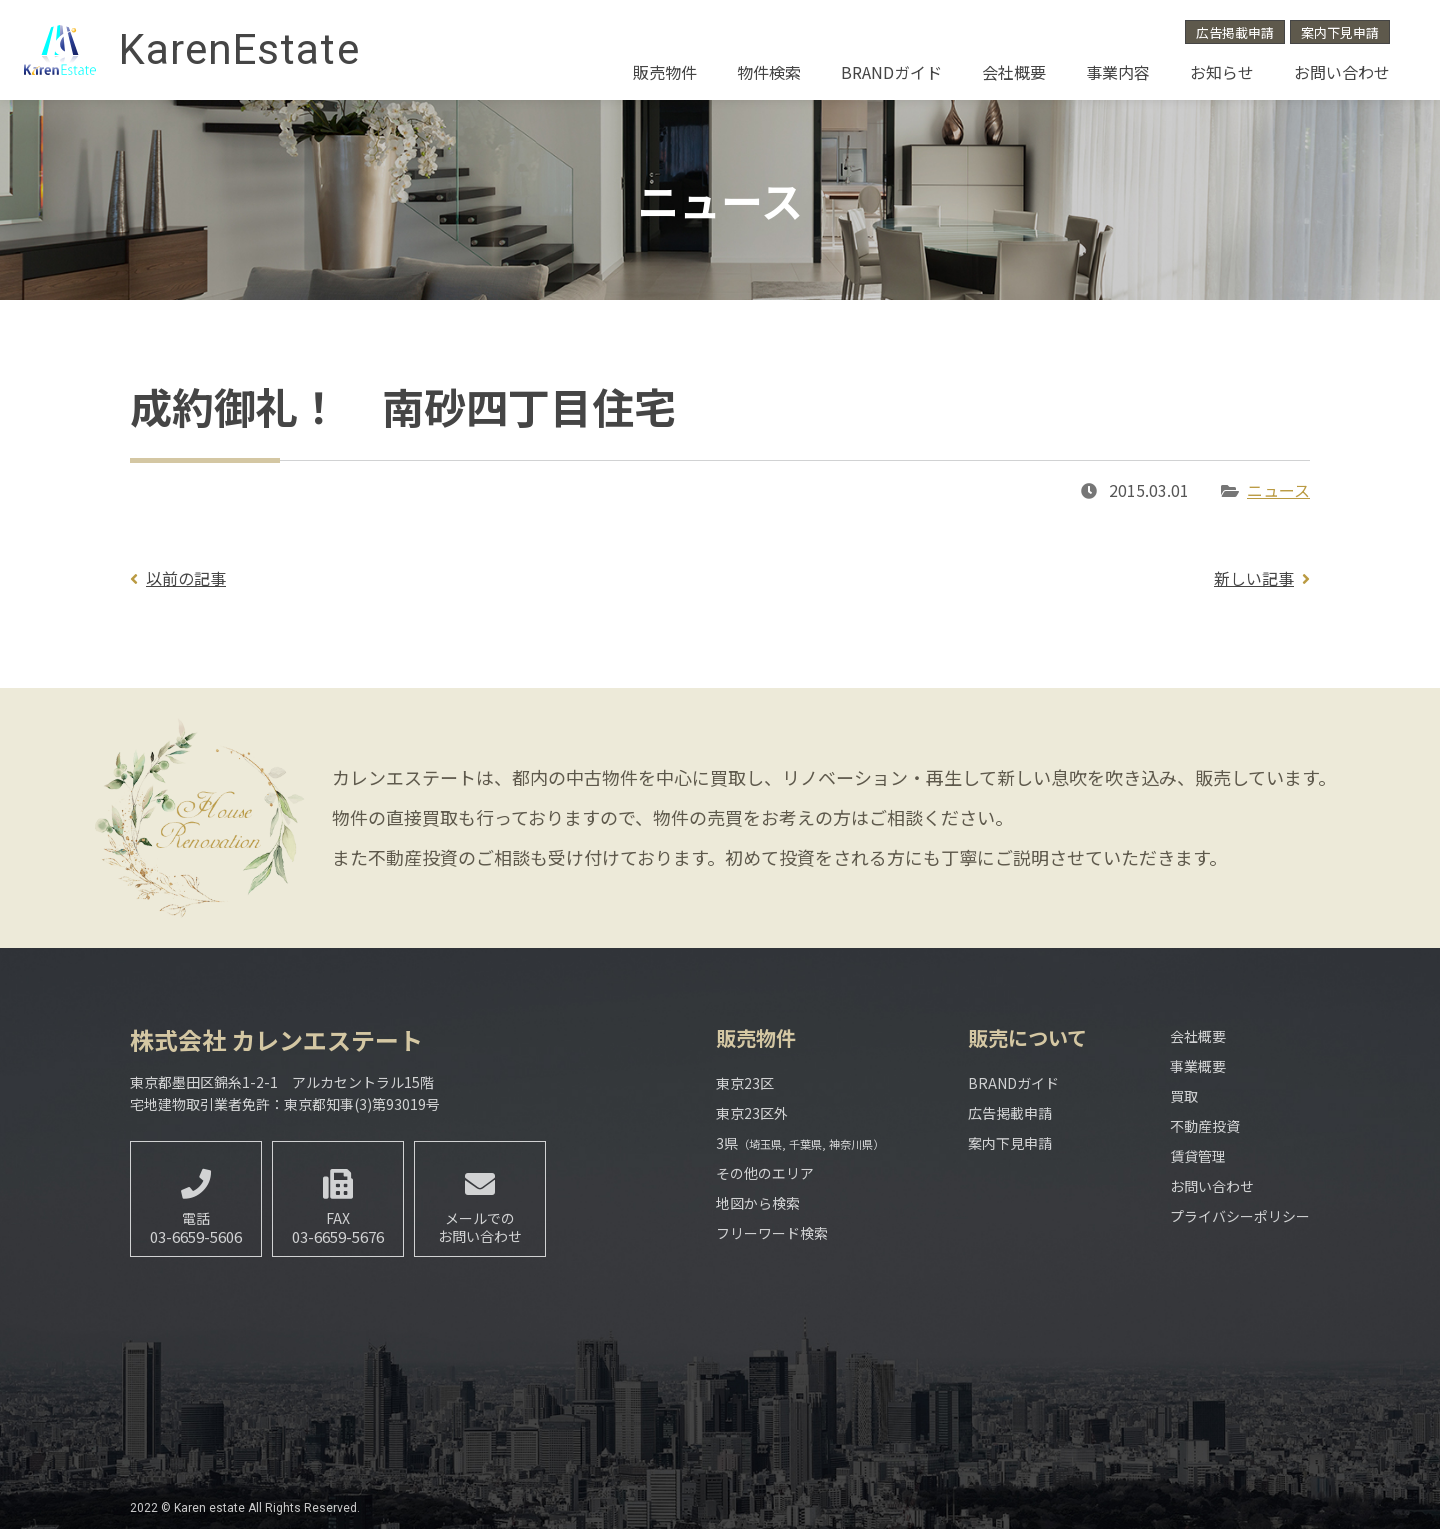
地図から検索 (758, 1203)
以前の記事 (186, 578)
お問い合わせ (1342, 72)
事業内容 (1118, 72)
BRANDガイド (891, 72)
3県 (800, 1143)
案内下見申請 (1340, 32)
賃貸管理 (1198, 1156)
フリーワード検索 (772, 1233)
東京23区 (745, 1083)
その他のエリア (765, 1173)
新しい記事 (1254, 578)
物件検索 (769, 72)
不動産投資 (1205, 1126)
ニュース (1278, 490)
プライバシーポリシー (1240, 1216)
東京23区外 (752, 1113)
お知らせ (1222, 72)
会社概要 (1014, 72)
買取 (1184, 1096)
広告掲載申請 (1235, 32)
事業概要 (1198, 1066)
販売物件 (665, 72)
